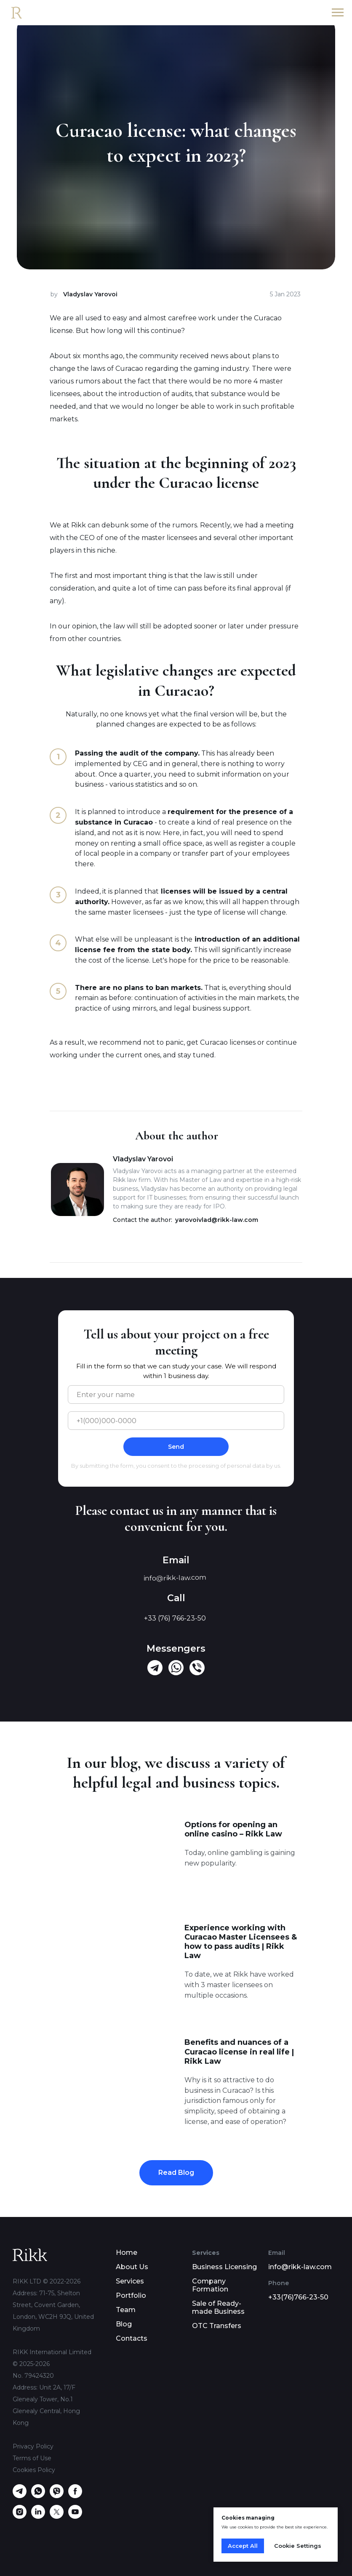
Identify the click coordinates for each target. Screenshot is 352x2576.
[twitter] (57, 2516)
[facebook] (75, 2495)
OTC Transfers (216, 2326)
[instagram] (20, 2516)
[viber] (57, 2495)
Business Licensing (224, 2267)
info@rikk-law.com (300, 2267)
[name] (176, 1394)
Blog (124, 2324)
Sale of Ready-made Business (218, 2307)
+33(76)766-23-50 (298, 2297)
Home (126, 2253)
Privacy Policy (33, 2446)
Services (130, 2281)
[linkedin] (38, 2516)
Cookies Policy (34, 2470)
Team (126, 2310)
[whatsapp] (38, 2495)
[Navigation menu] (338, 12)
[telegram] (20, 2495)
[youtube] (75, 2516)
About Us (132, 2267)
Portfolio (131, 2295)
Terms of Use (32, 2458)
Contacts (131, 2338)
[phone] (176, 1420)
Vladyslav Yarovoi (90, 294)
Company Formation (210, 2285)
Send (176, 1446)
